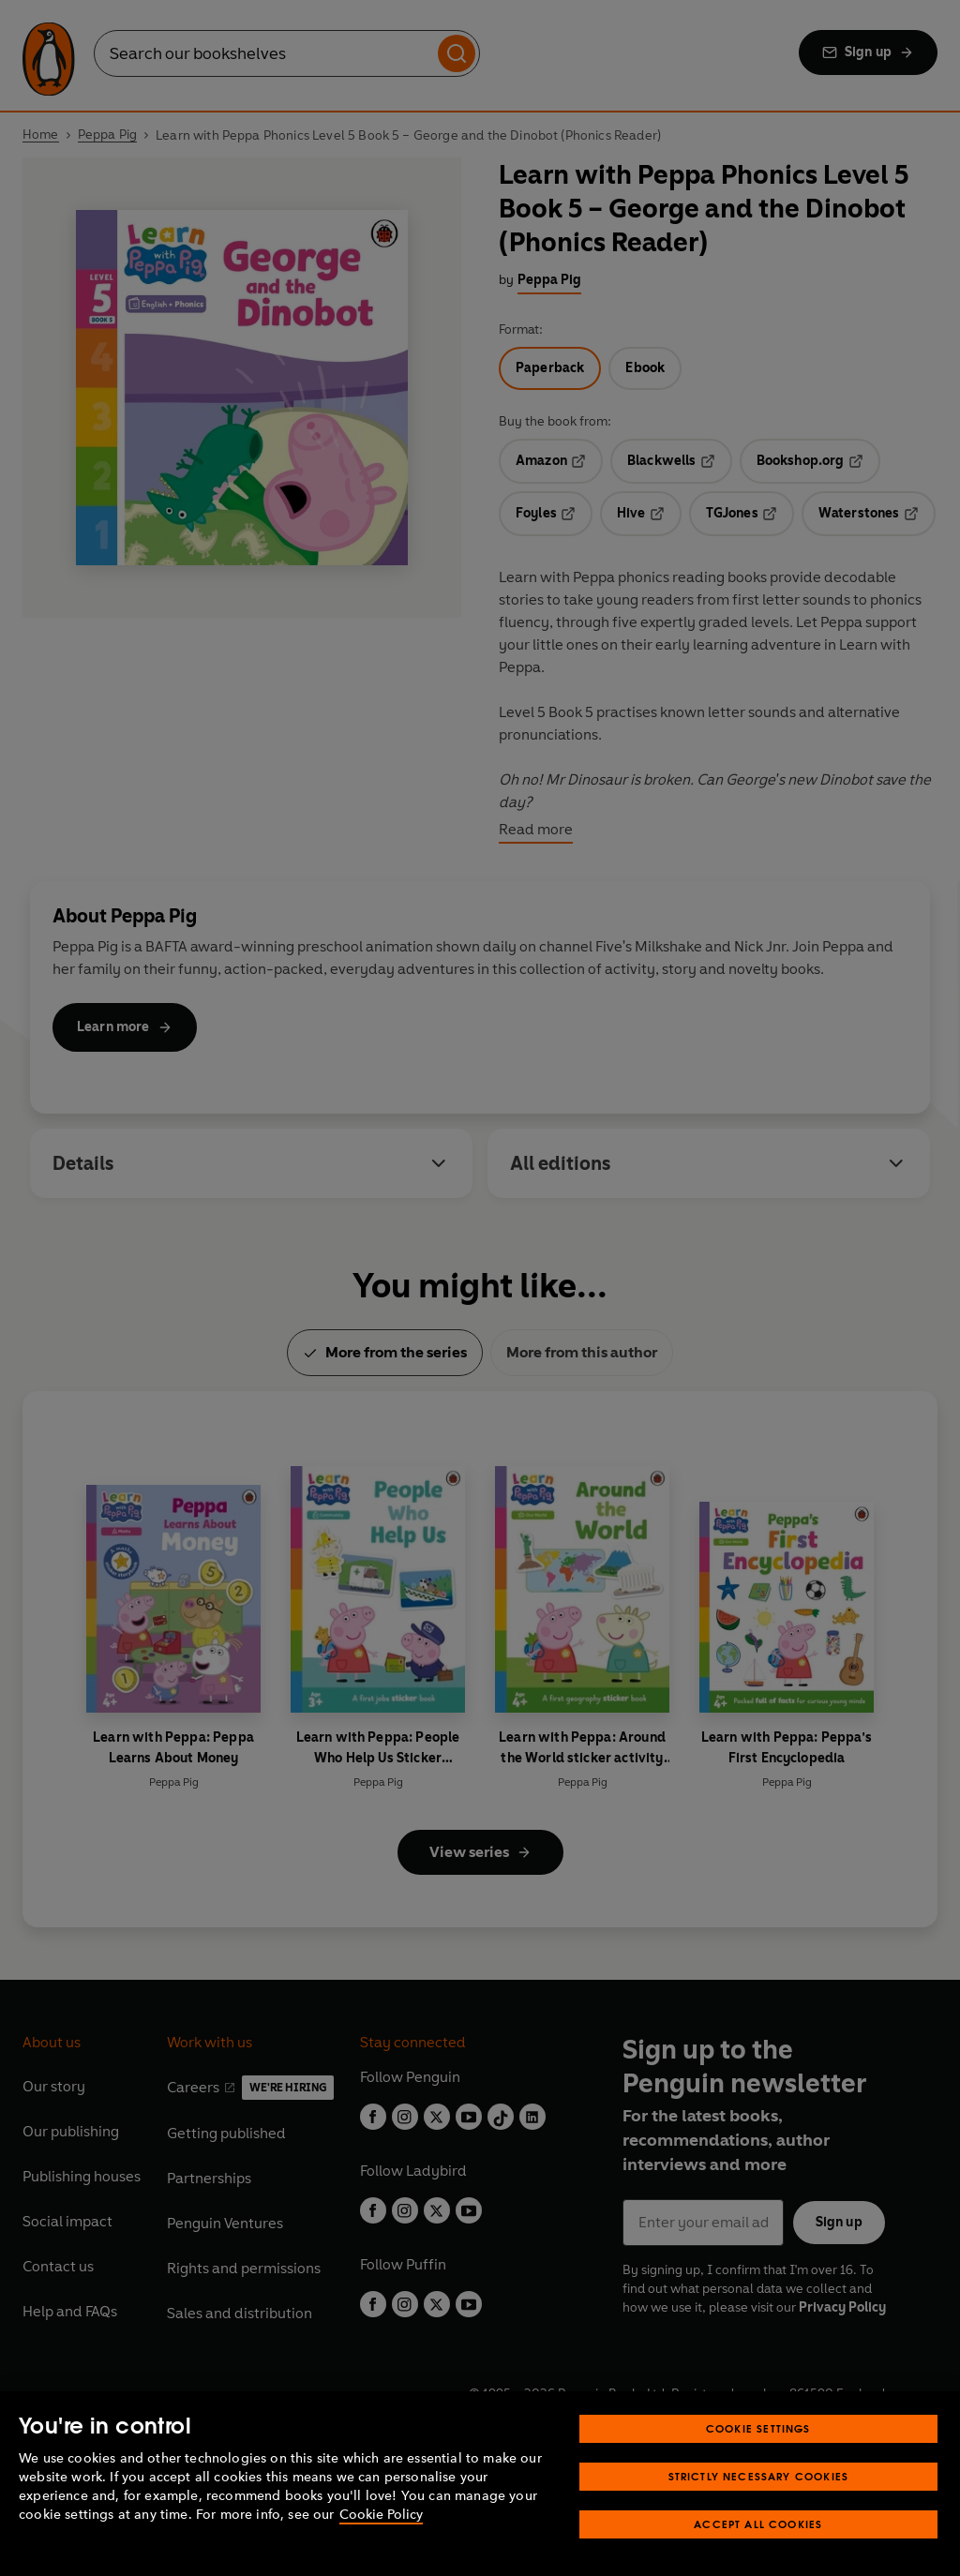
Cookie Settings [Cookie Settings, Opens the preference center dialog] (758, 2428)
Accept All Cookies (758, 2524)
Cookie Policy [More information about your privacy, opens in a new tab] (381, 2515)
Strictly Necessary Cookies (758, 2476)
